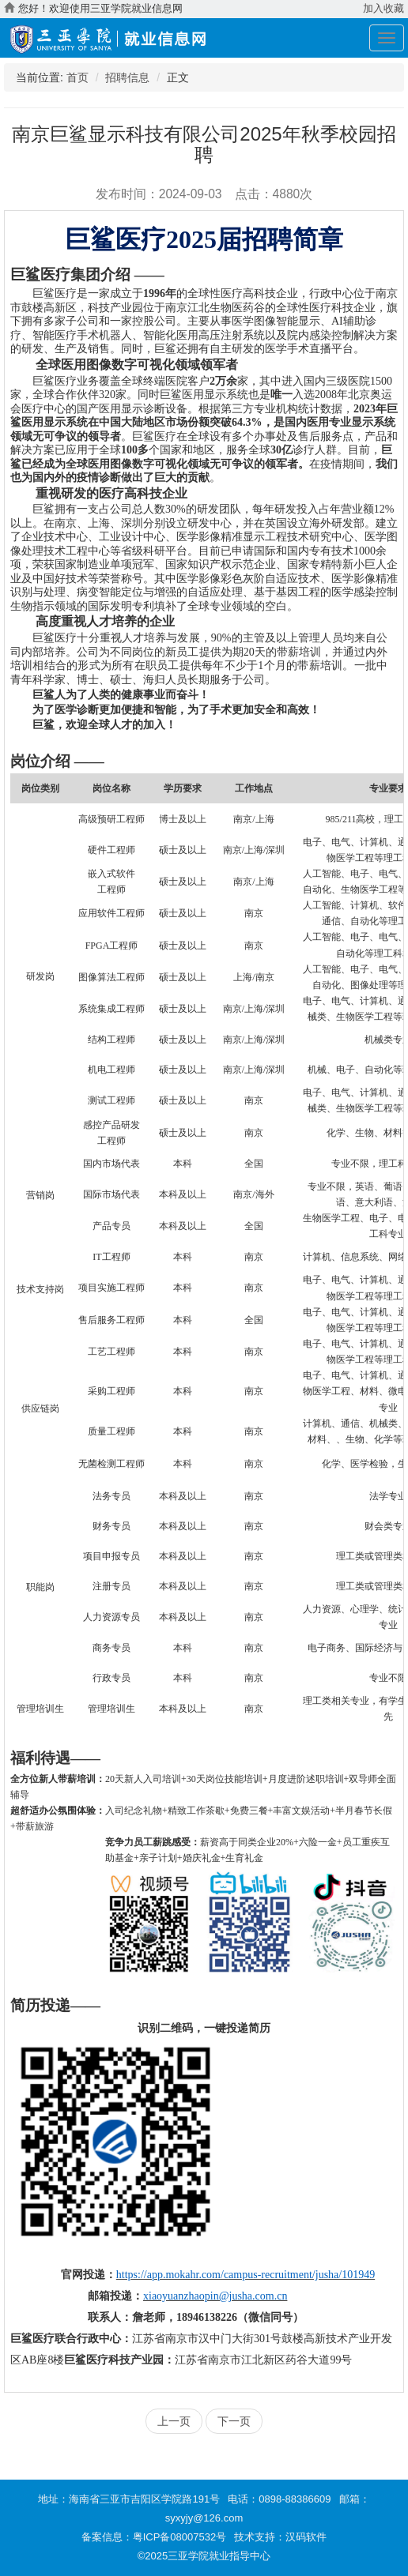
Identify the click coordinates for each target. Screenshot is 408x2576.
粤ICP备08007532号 (180, 2537)
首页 (77, 77)
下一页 (234, 2421)
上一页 (174, 2421)
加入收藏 (383, 8)
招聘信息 (127, 77)
